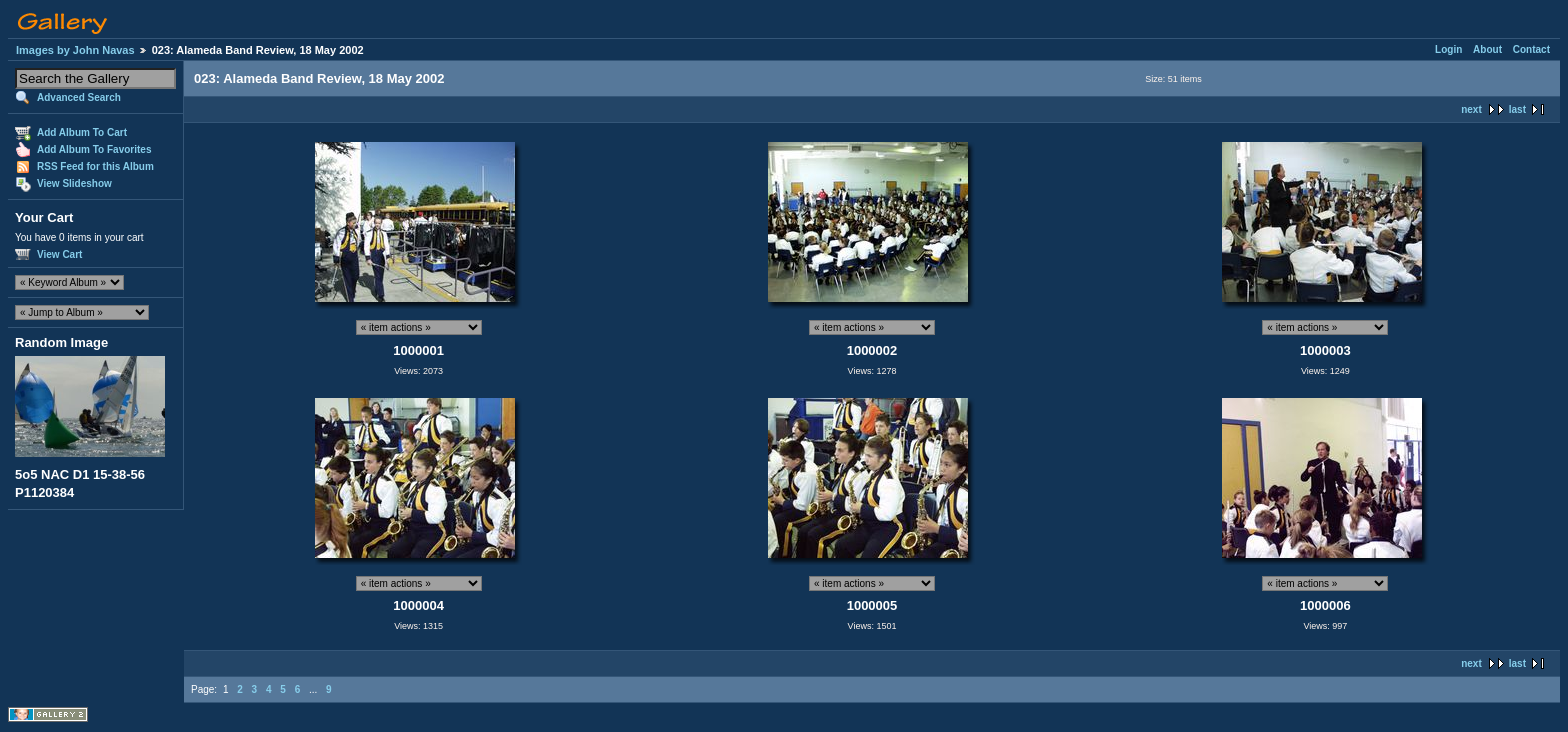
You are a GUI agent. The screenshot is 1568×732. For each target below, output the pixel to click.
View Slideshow (74, 183)
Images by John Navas (75, 50)
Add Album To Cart (82, 132)
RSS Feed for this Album (95, 166)
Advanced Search (79, 97)
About (1487, 49)
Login (1448, 49)
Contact (1531, 49)
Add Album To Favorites (94, 149)
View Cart (59, 254)
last (1517, 109)
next (1471, 109)
